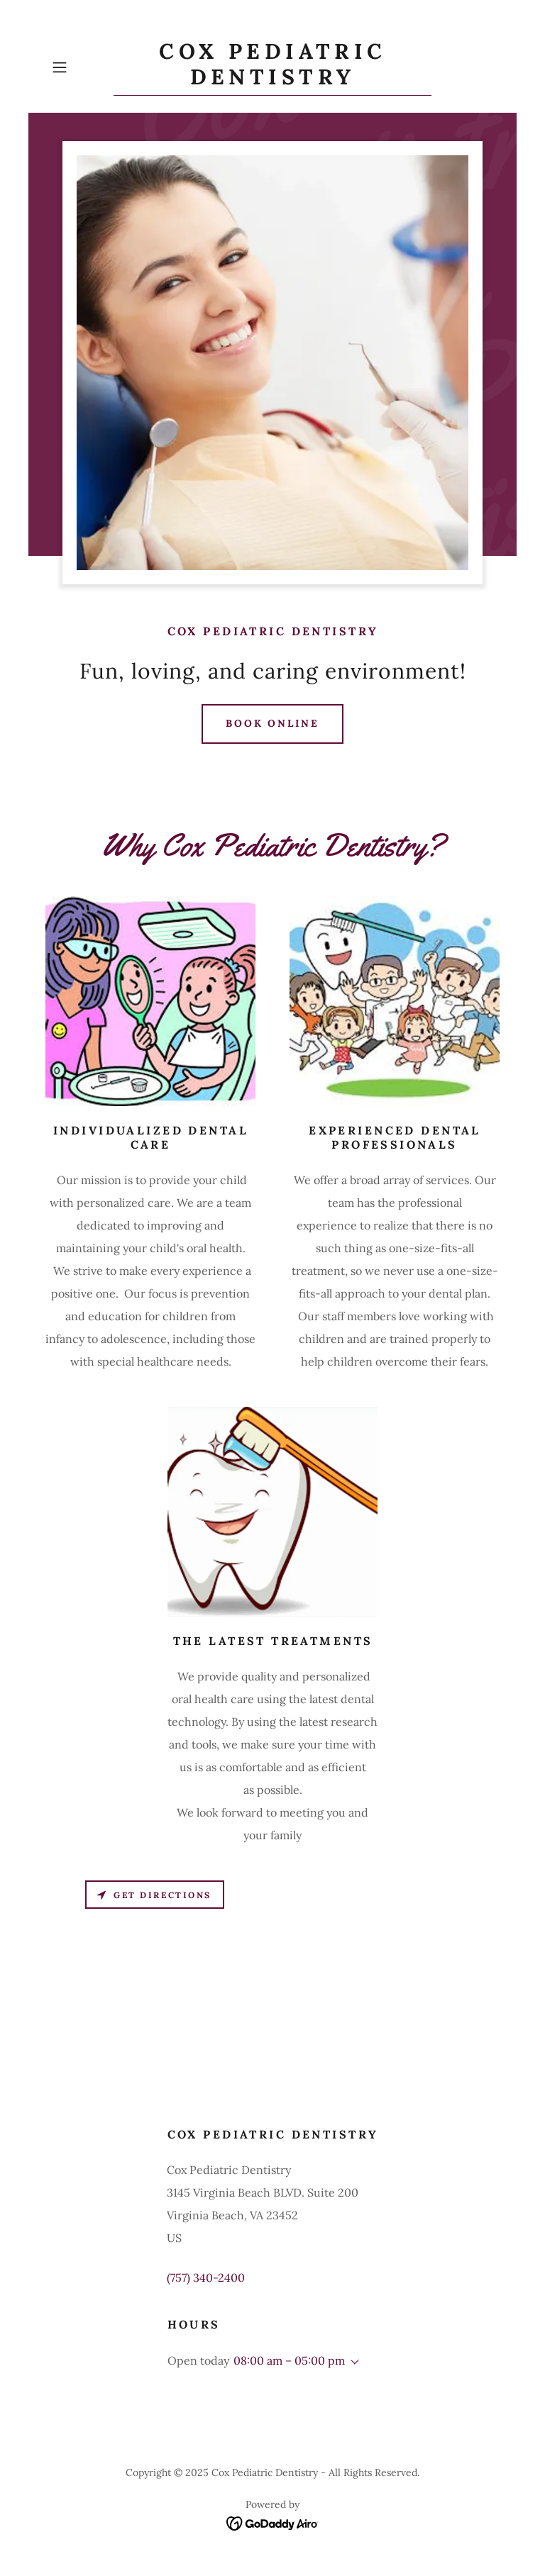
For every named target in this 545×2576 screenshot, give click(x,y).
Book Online (273, 723)
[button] (79, 67)
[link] (272, 80)
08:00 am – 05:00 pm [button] (289, 2360)
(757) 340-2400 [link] (206, 2277)
